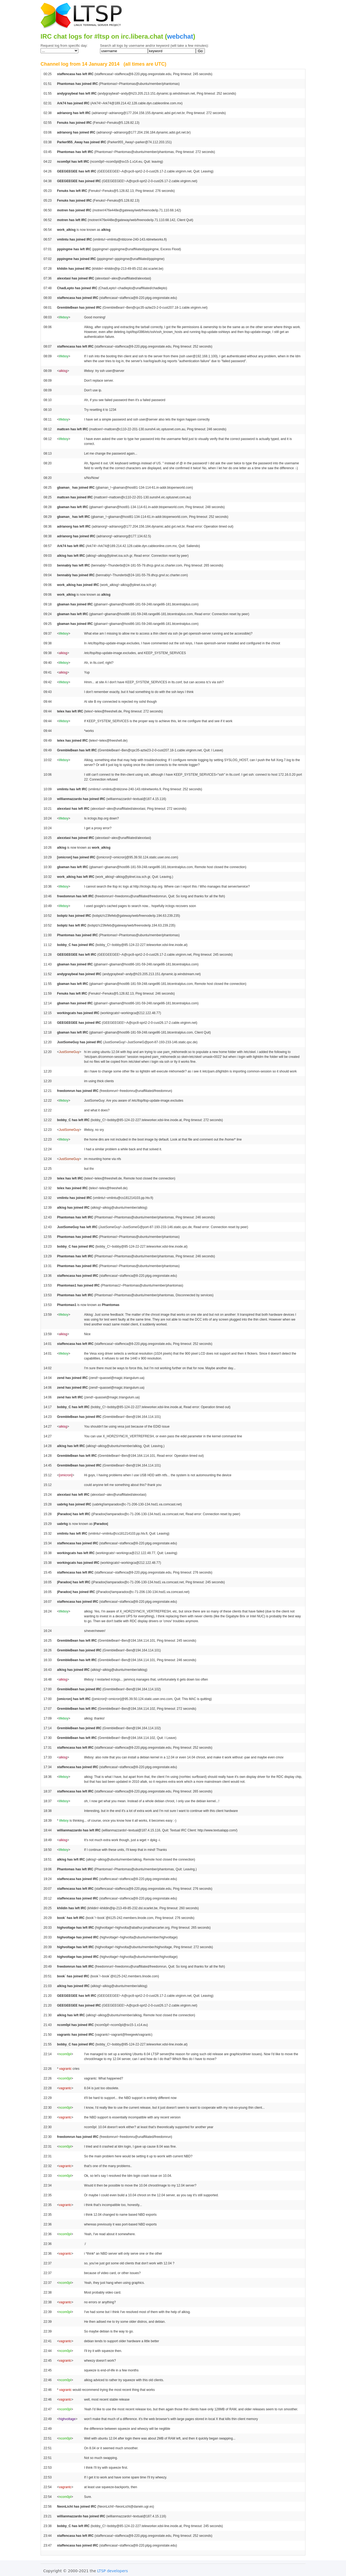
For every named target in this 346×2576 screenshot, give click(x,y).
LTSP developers (112, 2571)
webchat (180, 36)
